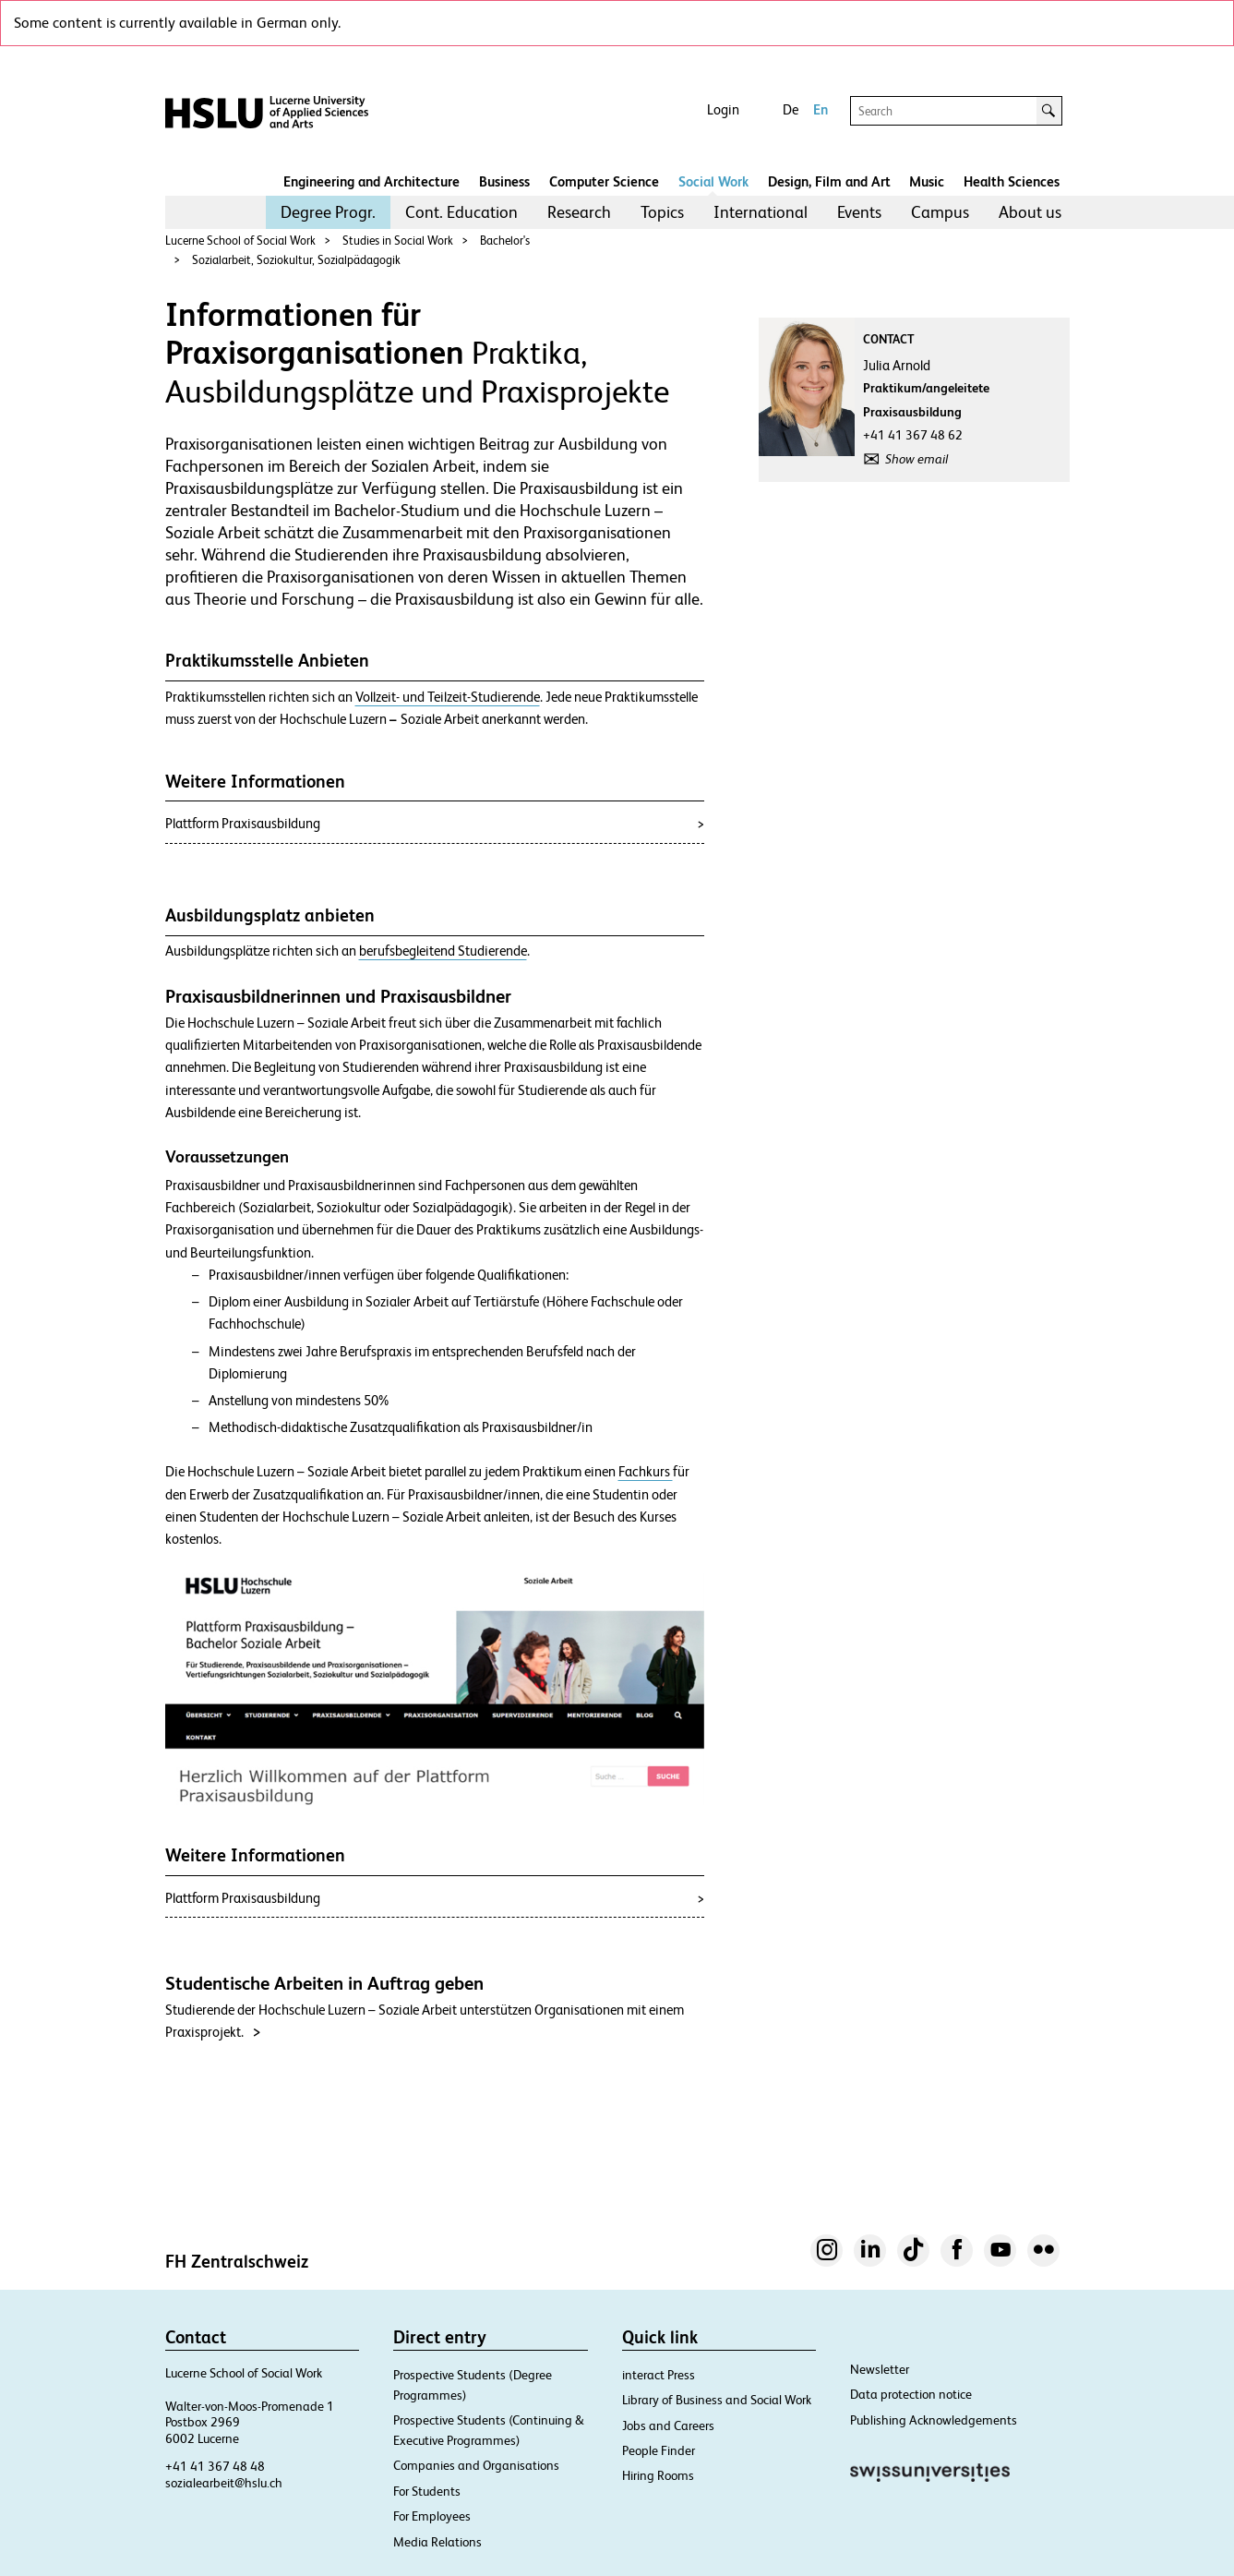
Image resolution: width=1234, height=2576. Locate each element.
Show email (916, 458)
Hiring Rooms (658, 2475)
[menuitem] (328, 212)
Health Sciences (1012, 181)
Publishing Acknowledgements (933, 2420)
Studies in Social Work (397, 240)
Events (859, 212)
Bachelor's (505, 240)
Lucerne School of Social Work (240, 240)
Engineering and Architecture (371, 181)
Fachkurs (645, 1471)
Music (926, 181)
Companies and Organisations (476, 2465)
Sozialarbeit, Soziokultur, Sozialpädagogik (296, 260)
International (760, 212)
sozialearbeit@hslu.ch (223, 2482)
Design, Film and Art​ (829, 181)
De (790, 109)
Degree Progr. (328, 212)
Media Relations (437, 2541)
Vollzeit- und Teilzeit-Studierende (447, 697)
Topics (662, 212)
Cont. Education (461, 212)
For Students (427, 2491)
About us (1030, 212)
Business (504, 181)
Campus (940, 212)
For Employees (432, 2516)
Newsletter (879, 2369)
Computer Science (604, 181)
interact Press (658, 2374)
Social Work (713, 181)
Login (723, 109)
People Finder (658, 2450)
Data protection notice (911, 2394)
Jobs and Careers (668, 2425)
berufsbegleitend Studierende (443, 951)
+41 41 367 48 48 (215, 2466)
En (820, 109)
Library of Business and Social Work (716, 2399)
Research (579, 212)
